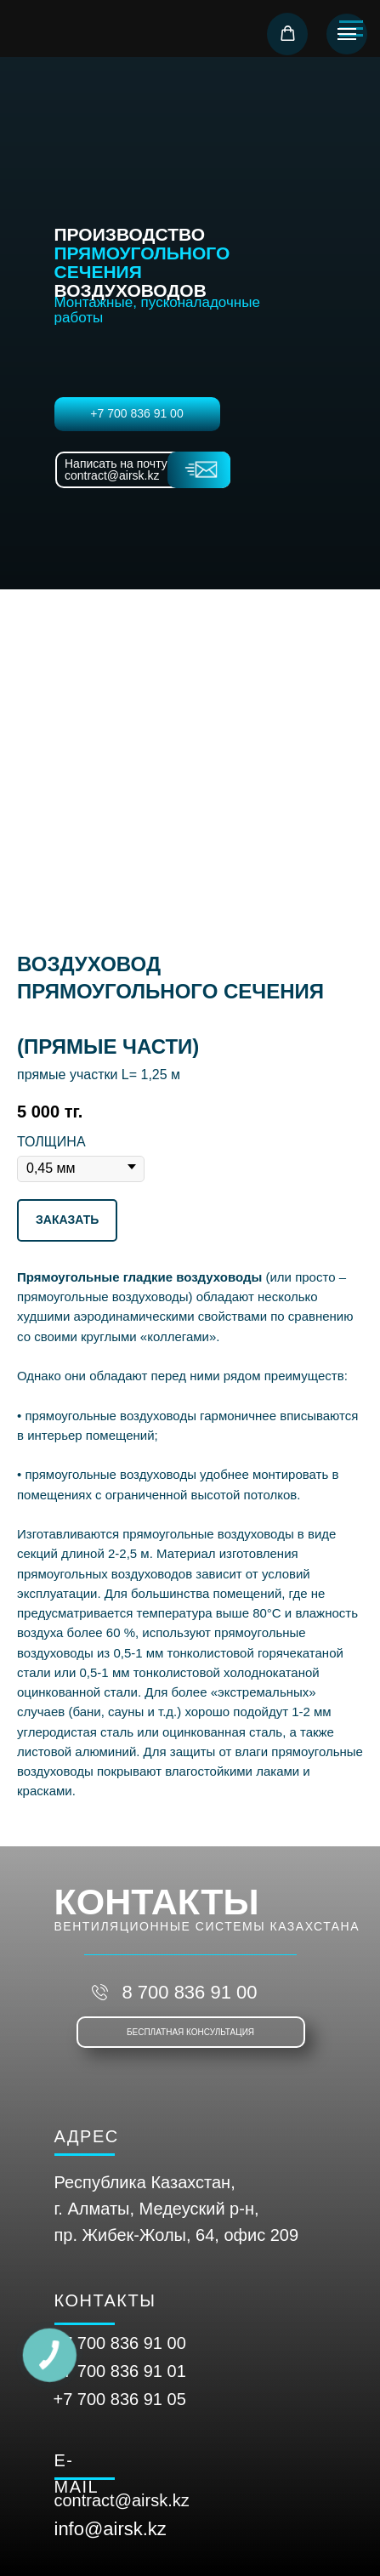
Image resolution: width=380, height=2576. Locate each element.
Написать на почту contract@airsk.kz (116, 469)
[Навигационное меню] (346, 34)
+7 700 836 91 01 (120, 2371)
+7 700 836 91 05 (120, 2399)
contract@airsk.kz (122, 2500)
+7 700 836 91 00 (136, 413)
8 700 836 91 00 (189, 1992)
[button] (288, 34)
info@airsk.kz (110, 2528)
